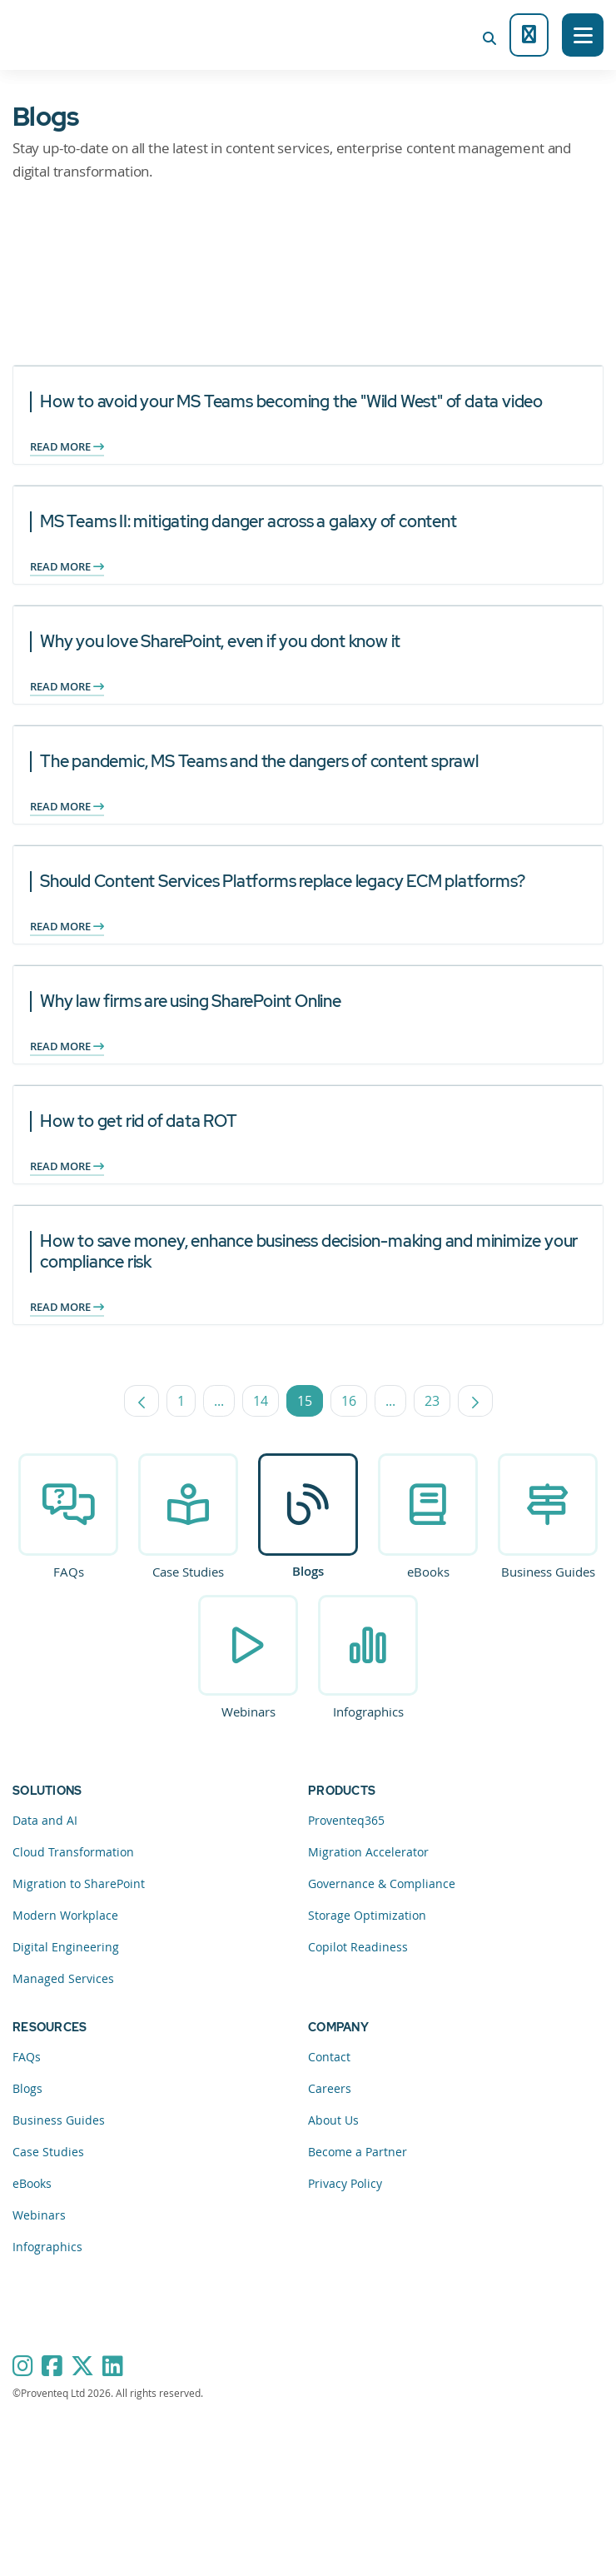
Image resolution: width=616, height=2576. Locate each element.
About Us (333, 2120)
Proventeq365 (346, 1820)
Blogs (308, 1571)
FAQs (68, 1571)
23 (437, 1404)
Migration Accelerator (368, 1852)
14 (266, 1404)
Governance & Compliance (381, 1883)
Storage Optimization (367, 1915)
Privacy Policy (345, 2183)
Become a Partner (357, 2152)
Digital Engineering (65, 1947)
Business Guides (548, 1571)
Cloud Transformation (73, 1852)
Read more (67, 446)
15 (310, 1404)
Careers (329, 2088)
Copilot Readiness (358, 1947)
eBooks (428, 1571)
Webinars (248, 1711)
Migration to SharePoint (78, 1883)
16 (354, 1404)
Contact (329, 2057)
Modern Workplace (65, 1915)
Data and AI (44, 1820)
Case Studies (188, 1571)
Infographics (368, 1711)
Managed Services (63, 1978)
